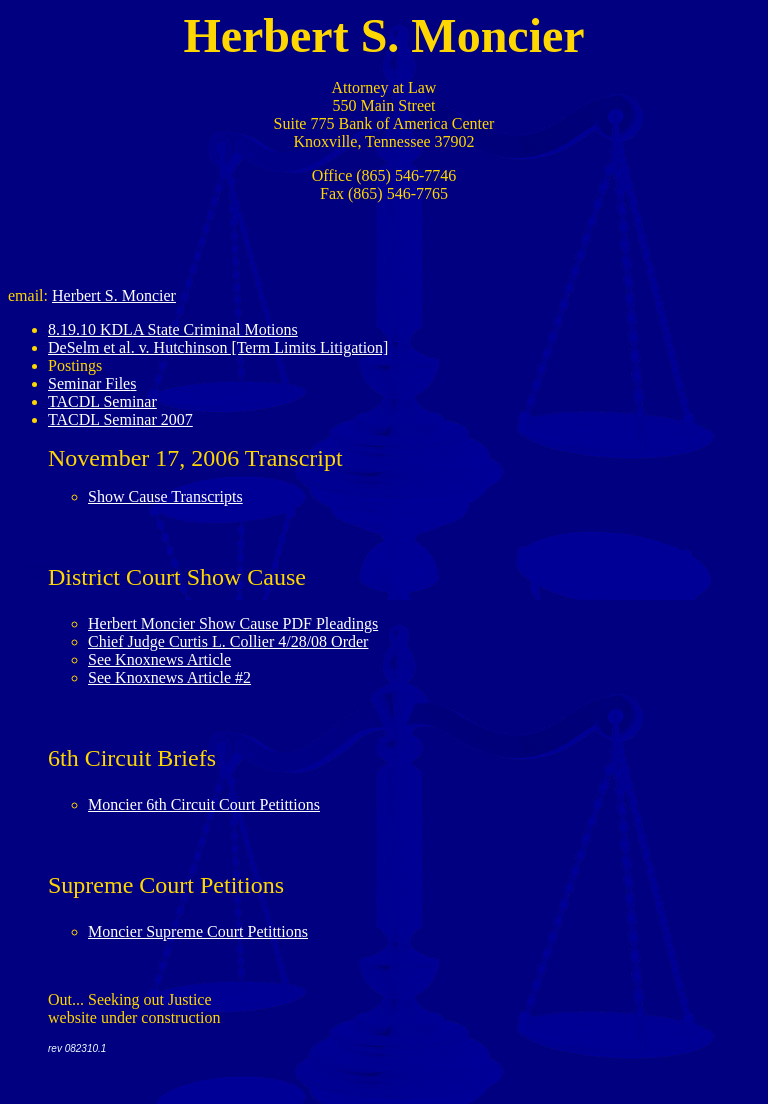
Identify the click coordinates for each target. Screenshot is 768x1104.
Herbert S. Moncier (114, 295)
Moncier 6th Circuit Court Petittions (204, 804)
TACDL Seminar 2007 (120, 419)
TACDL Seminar (102, 401)
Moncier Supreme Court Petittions (198, 931)
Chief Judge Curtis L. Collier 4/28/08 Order (228, 641)
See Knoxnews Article (159, 659)
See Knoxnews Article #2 (169, 677)
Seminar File (89, 383)
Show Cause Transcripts (165, 496)
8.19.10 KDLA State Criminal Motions (173, 329)
